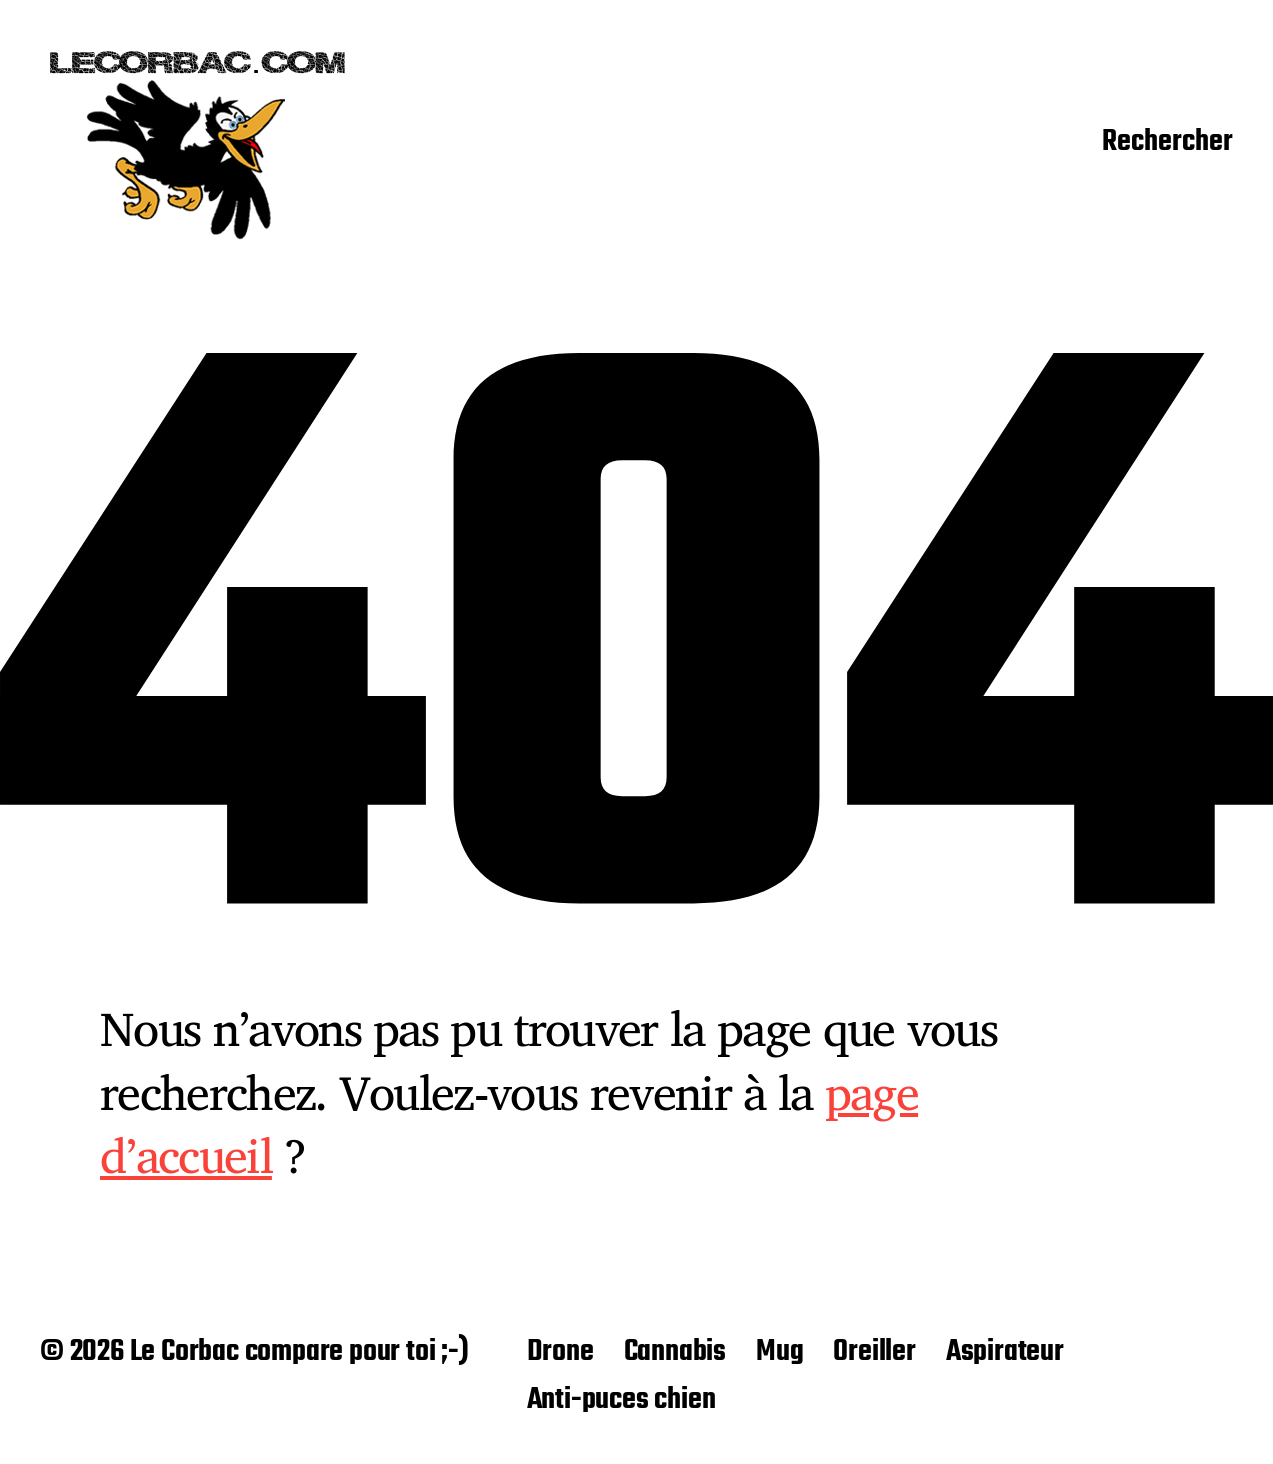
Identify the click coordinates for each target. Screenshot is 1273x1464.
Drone (560, 1352)
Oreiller (874, 1352)
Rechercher (1167, 143)
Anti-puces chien (621, 1400)
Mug (779, 1352)
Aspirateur (1005, 1352)
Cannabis (675, 1352)
